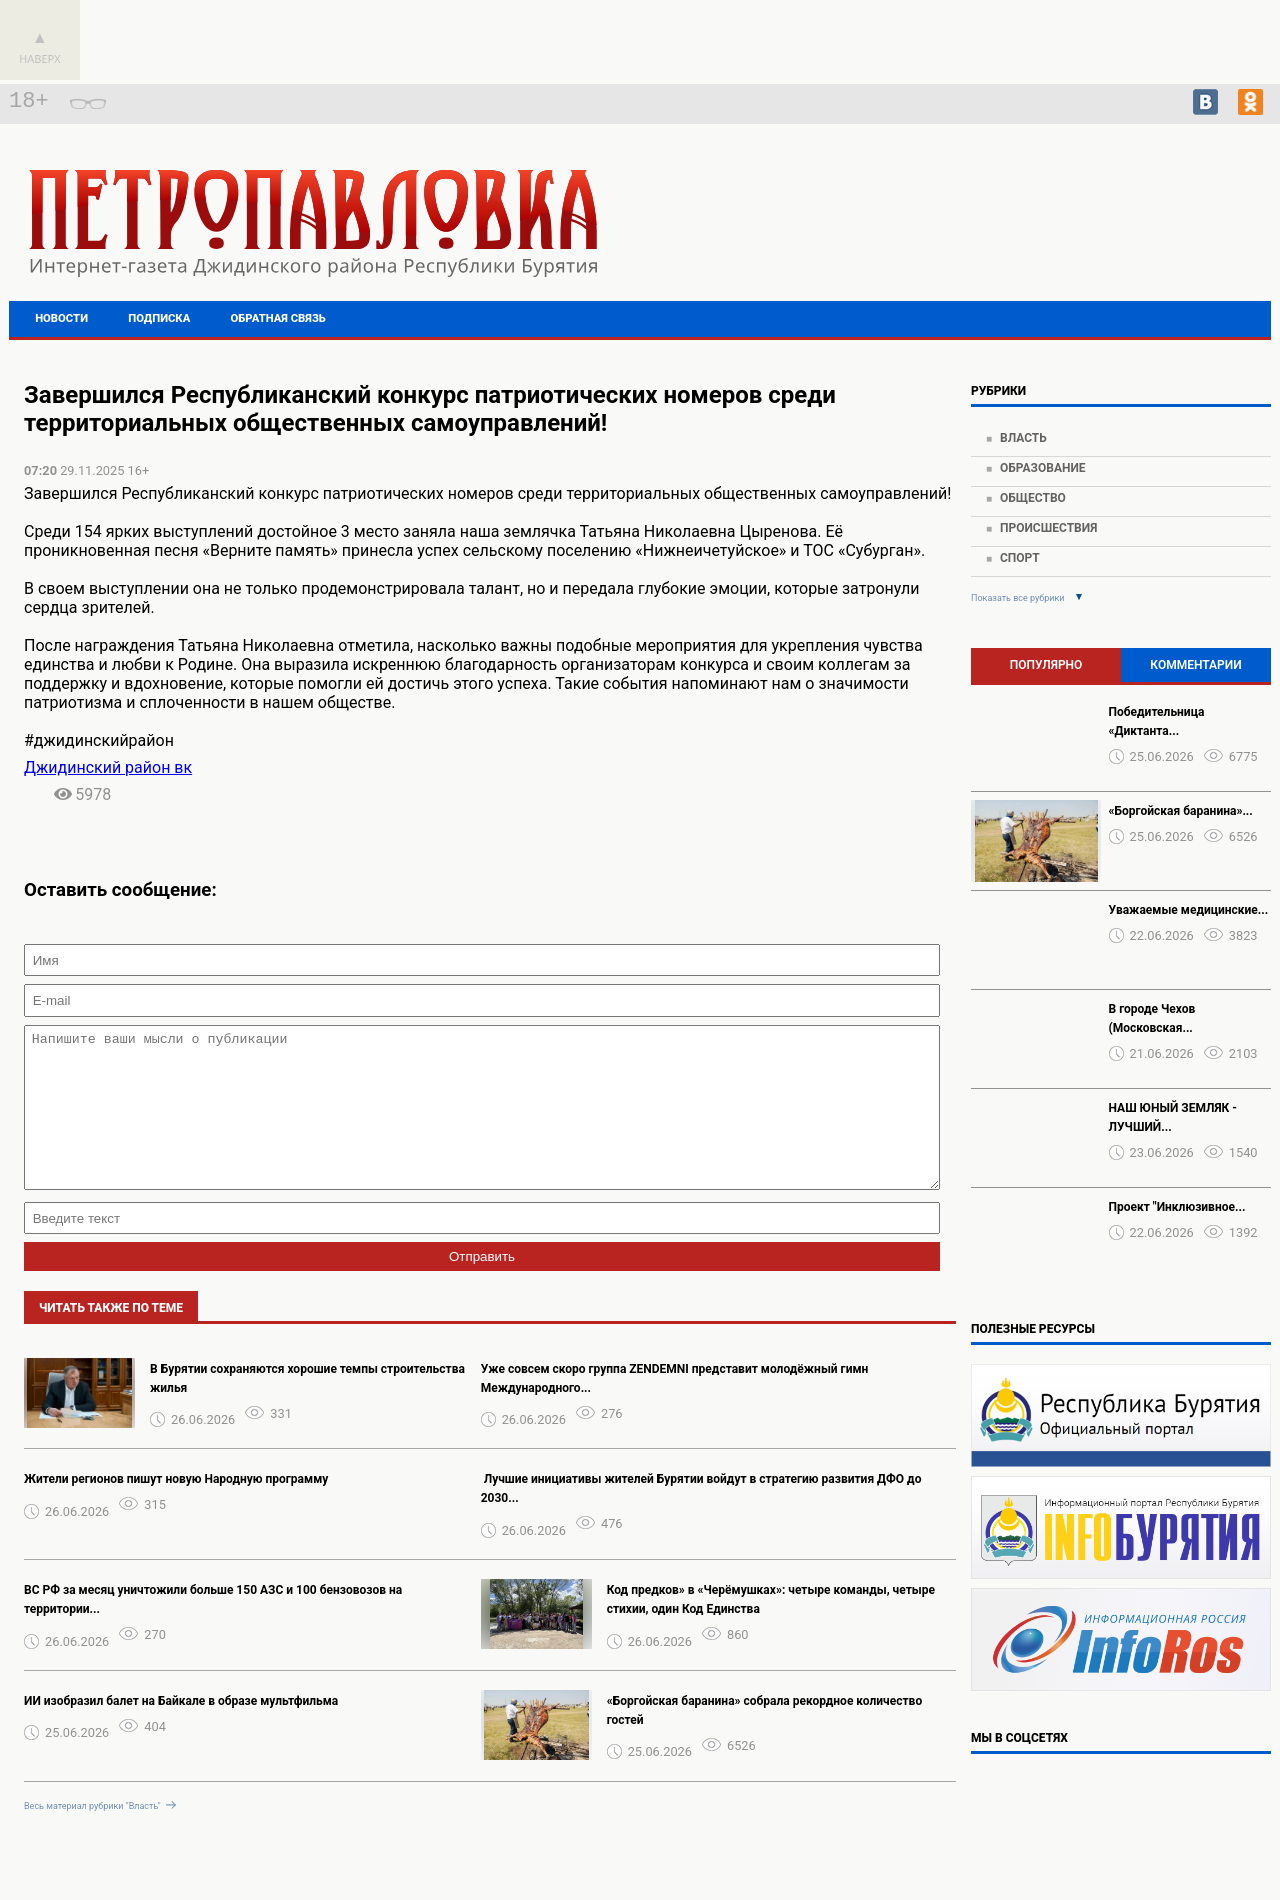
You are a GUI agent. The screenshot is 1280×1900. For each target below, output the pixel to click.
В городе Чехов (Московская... (1152, 1018)
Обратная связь (278, 318)
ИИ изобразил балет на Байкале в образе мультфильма (181, 1731)
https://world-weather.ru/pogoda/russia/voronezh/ (1121, 248)
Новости (61, 318)
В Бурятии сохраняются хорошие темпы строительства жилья (307, 1408)
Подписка (159, 318)
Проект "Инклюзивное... (1177, 1207)
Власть (1023, 438)
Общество (1033, 498)
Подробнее (1121, 230)
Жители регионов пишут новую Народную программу (176, 1509)
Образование (1043, 468)
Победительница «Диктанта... (1157, 721)
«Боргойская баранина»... (1181, 811)
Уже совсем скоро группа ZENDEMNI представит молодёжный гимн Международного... (675, 1408)
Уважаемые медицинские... (1189, 910)
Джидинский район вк (108, 767)
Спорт (1020, 558)
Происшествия (1048, 528)
